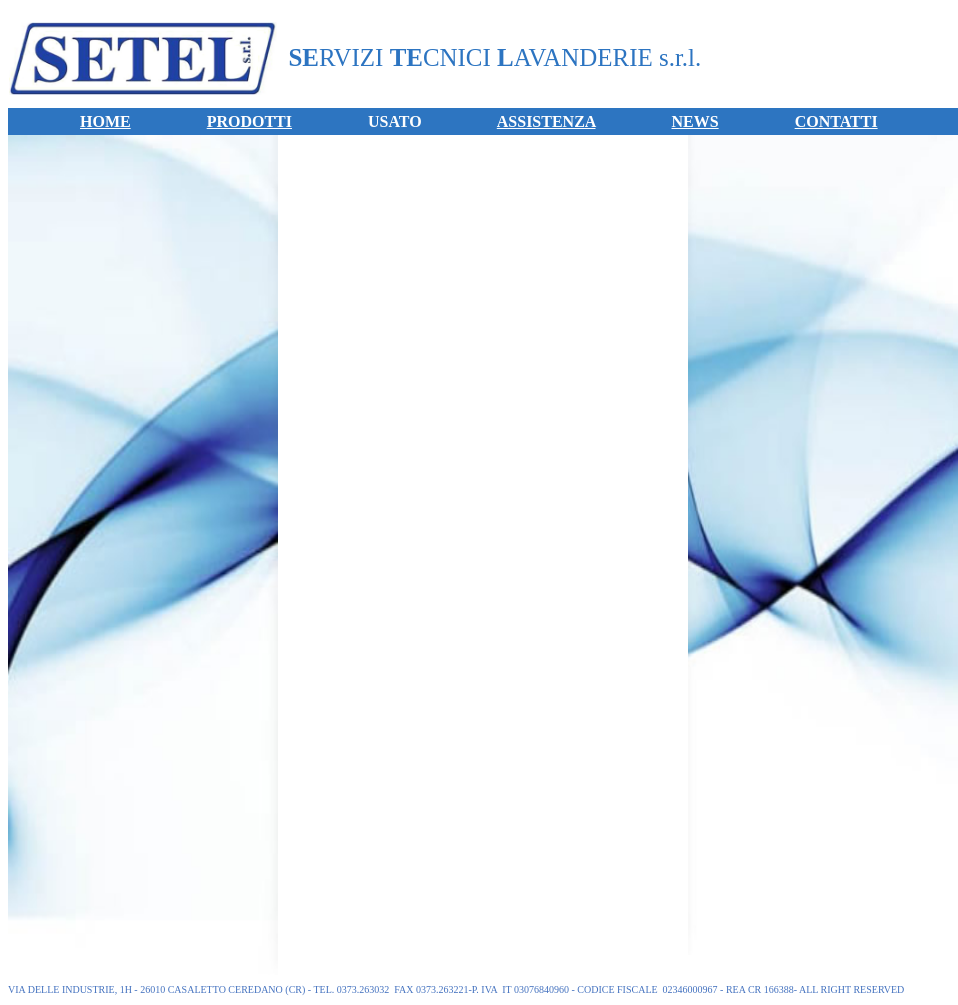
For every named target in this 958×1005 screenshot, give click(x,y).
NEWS (695, 121)
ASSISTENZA (546, 121)
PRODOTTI (249, 121)
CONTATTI (836, 121)
